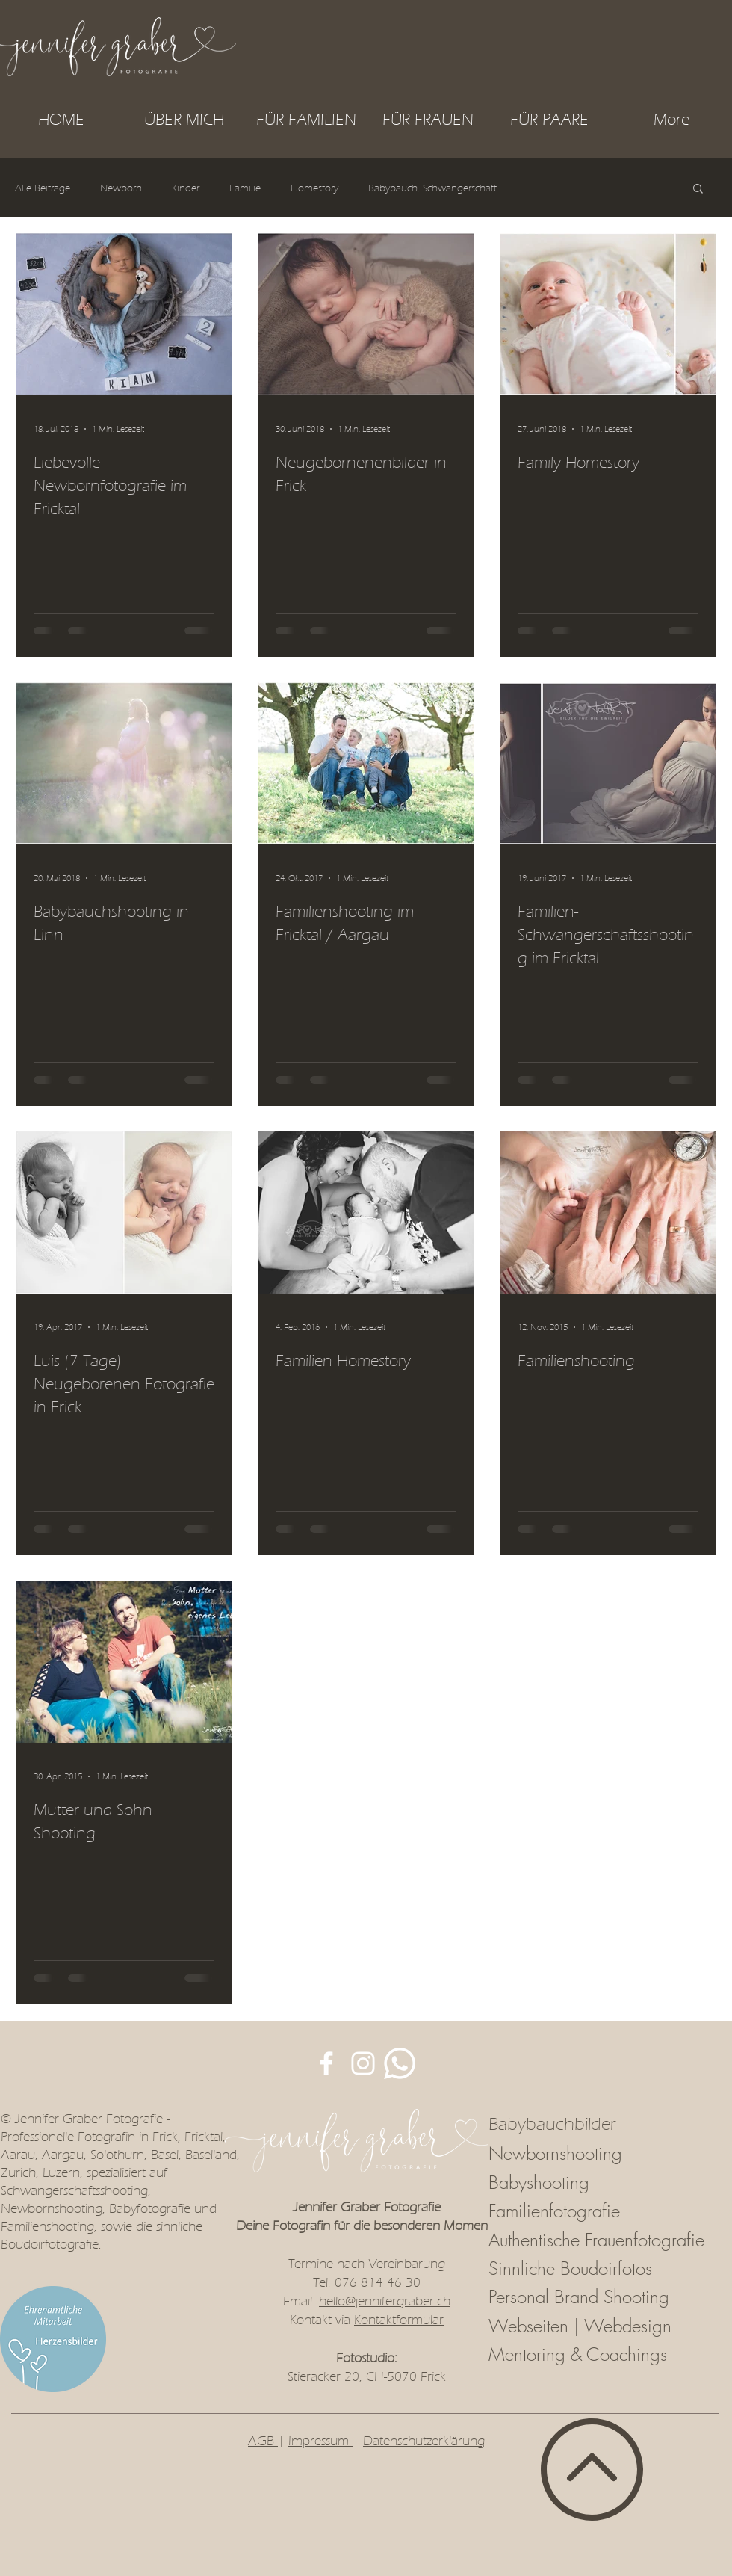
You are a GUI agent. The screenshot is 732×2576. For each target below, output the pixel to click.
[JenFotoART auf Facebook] (326, 2063)
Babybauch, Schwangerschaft (432, 188)
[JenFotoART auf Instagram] (363, 2063)
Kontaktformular (399, 2319)
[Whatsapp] (399, 2063)
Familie (245, 188)
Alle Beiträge (42, 188)
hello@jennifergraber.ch (384, 2301)
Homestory (314, 188)
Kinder (185, 188)
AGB (263, 2441)
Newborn (121, 188)
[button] (306, 120)
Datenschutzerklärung (424, 2441)
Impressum (320, 2441)
